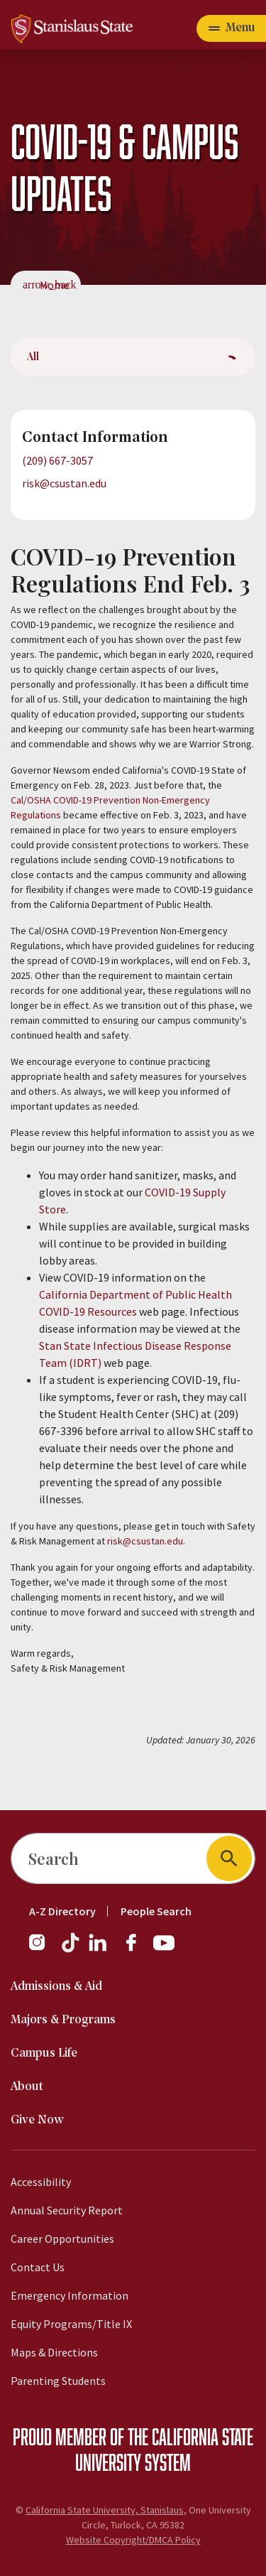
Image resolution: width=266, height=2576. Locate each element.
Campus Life (44, 2053)
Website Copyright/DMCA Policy (133, 2539)
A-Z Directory (62, 1911)
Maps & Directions (54, 2352)
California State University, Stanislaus (105, 2510)
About (27, 2087)
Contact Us (38, 2267)
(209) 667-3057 (57, 460)
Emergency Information (69, 2295)
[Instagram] (42, 1949)
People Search (156, 1911)
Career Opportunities (62, 2238)
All (33, 356)
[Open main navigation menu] (231, 28)
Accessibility (41, 2182)
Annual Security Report (67, 2210)
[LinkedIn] (99, 1949)
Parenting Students (58, 2381)
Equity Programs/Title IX (71, 2324)
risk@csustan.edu (64, 483)
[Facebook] (137, 1949)
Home (55, 285)
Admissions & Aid (56, 1986)
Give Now (37, 2120)
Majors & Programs (63, 2020)
